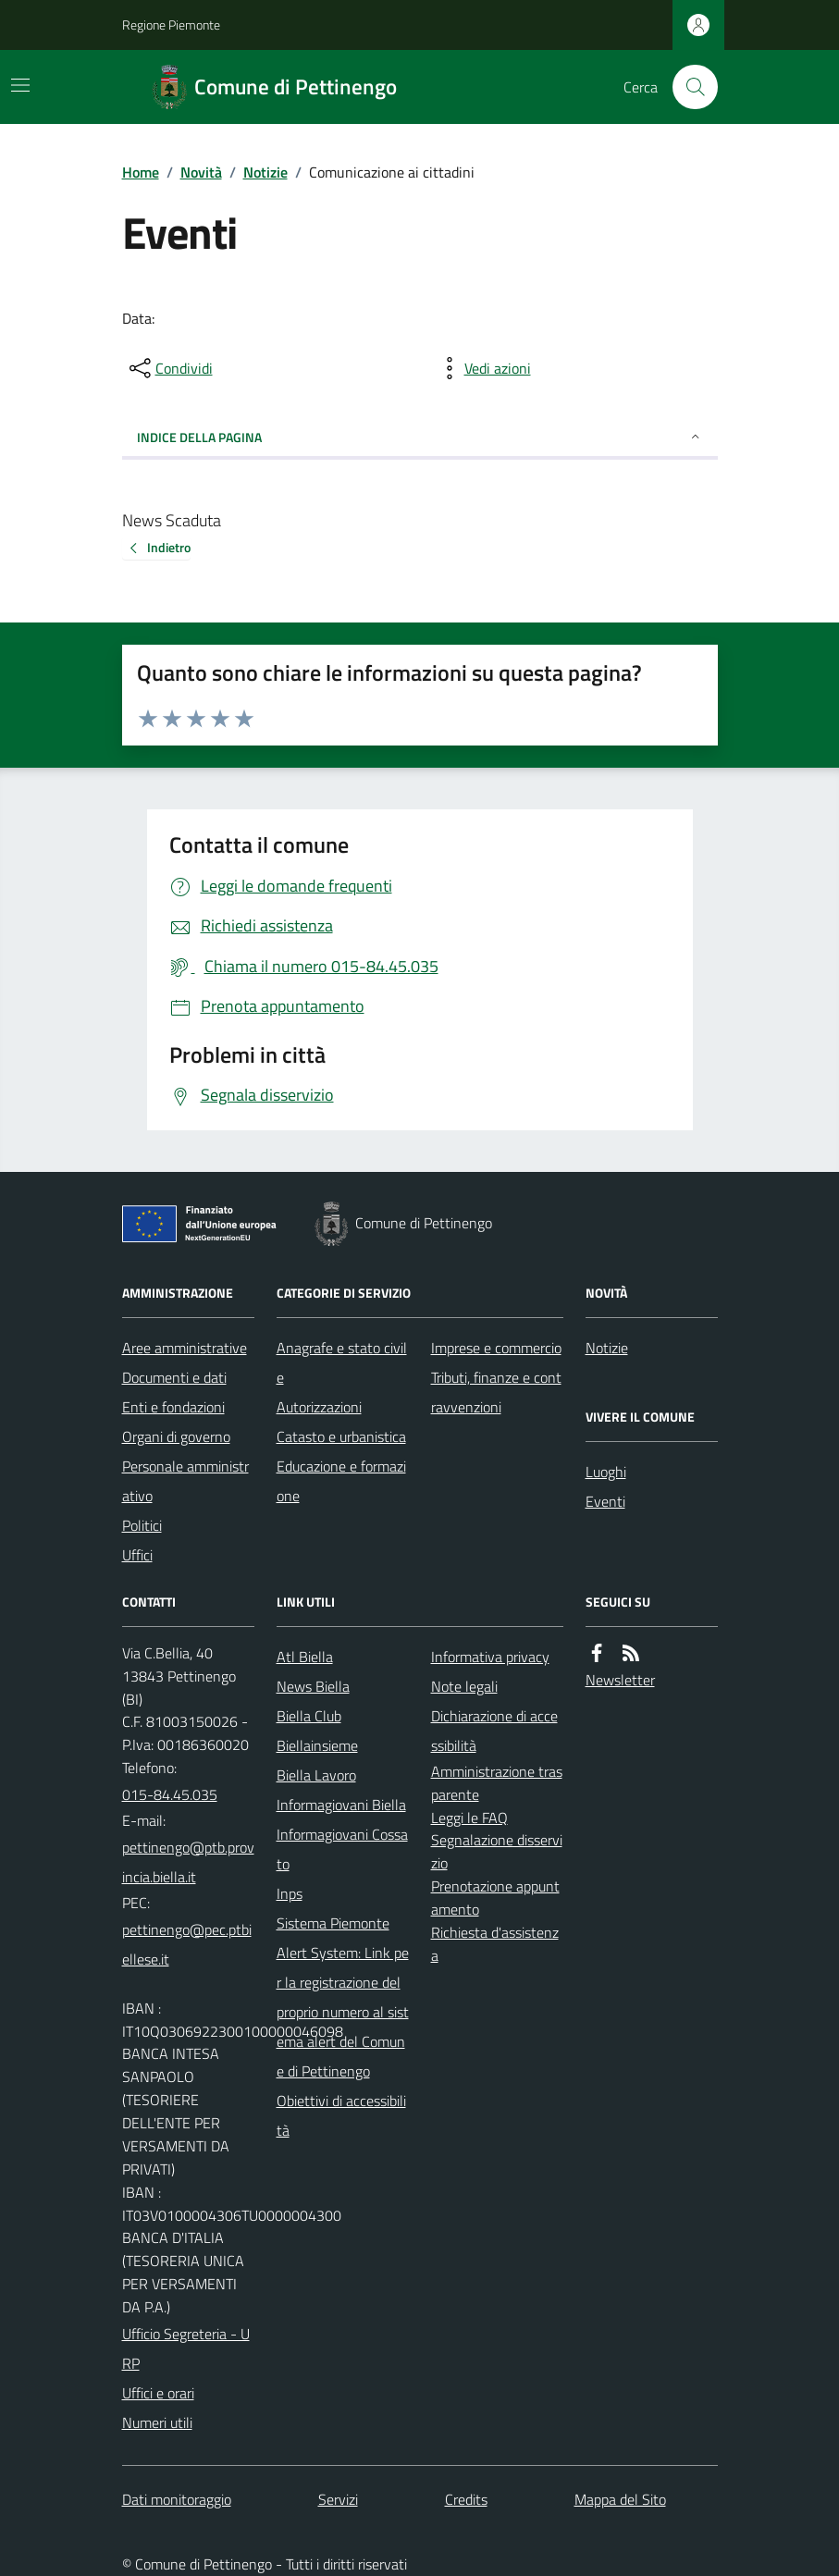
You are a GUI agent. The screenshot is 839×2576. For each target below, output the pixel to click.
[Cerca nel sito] (687, 87)
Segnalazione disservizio (496, 1851)
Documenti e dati (174, 1377)
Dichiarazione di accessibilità (494, 1730)
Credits (466, 2499)
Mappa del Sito (620, 2499)
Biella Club (309, 1716)
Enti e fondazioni (173, 1407)
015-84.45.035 (169, 1794)
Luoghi (606, 1472)
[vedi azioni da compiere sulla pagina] (483, 368)
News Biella (313, 1686)
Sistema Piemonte (333, 1923)
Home (140, 172)
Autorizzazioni (319, 1407)
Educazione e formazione (341, 1481)
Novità (201, 172)
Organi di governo (176, 1436)
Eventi (605, 1501)
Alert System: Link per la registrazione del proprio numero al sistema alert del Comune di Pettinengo (343, 2011)
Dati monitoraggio (176, 2499)
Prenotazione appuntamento (495, 1897)
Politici (142, 1525)
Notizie (265, 172)
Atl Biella (305, 1656)
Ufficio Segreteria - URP (186, 2348)
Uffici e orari (158, 2393)
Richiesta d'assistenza (495, 1943)
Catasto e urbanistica (341, 1436)
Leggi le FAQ (469, 1817)
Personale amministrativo (185, 1481)
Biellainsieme (317, 1745)
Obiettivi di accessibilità (341, 2115)
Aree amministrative (184, 1348)
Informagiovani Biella (341, 1804)
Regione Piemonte (171, 24)
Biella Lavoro (316, 1775)
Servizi (338, 2499)
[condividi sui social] (169, 368)
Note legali (464, 1686)
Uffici (137, 1555)
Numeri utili (157, 2422)
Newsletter (620, 1680)
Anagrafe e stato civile (342, 1362)
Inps (289, 1893)
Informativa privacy (490, 1656)
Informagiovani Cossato (342, 1849)
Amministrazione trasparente (496, 1783)
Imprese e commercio (496, 1348)
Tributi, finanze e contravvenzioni (496, 1392)
